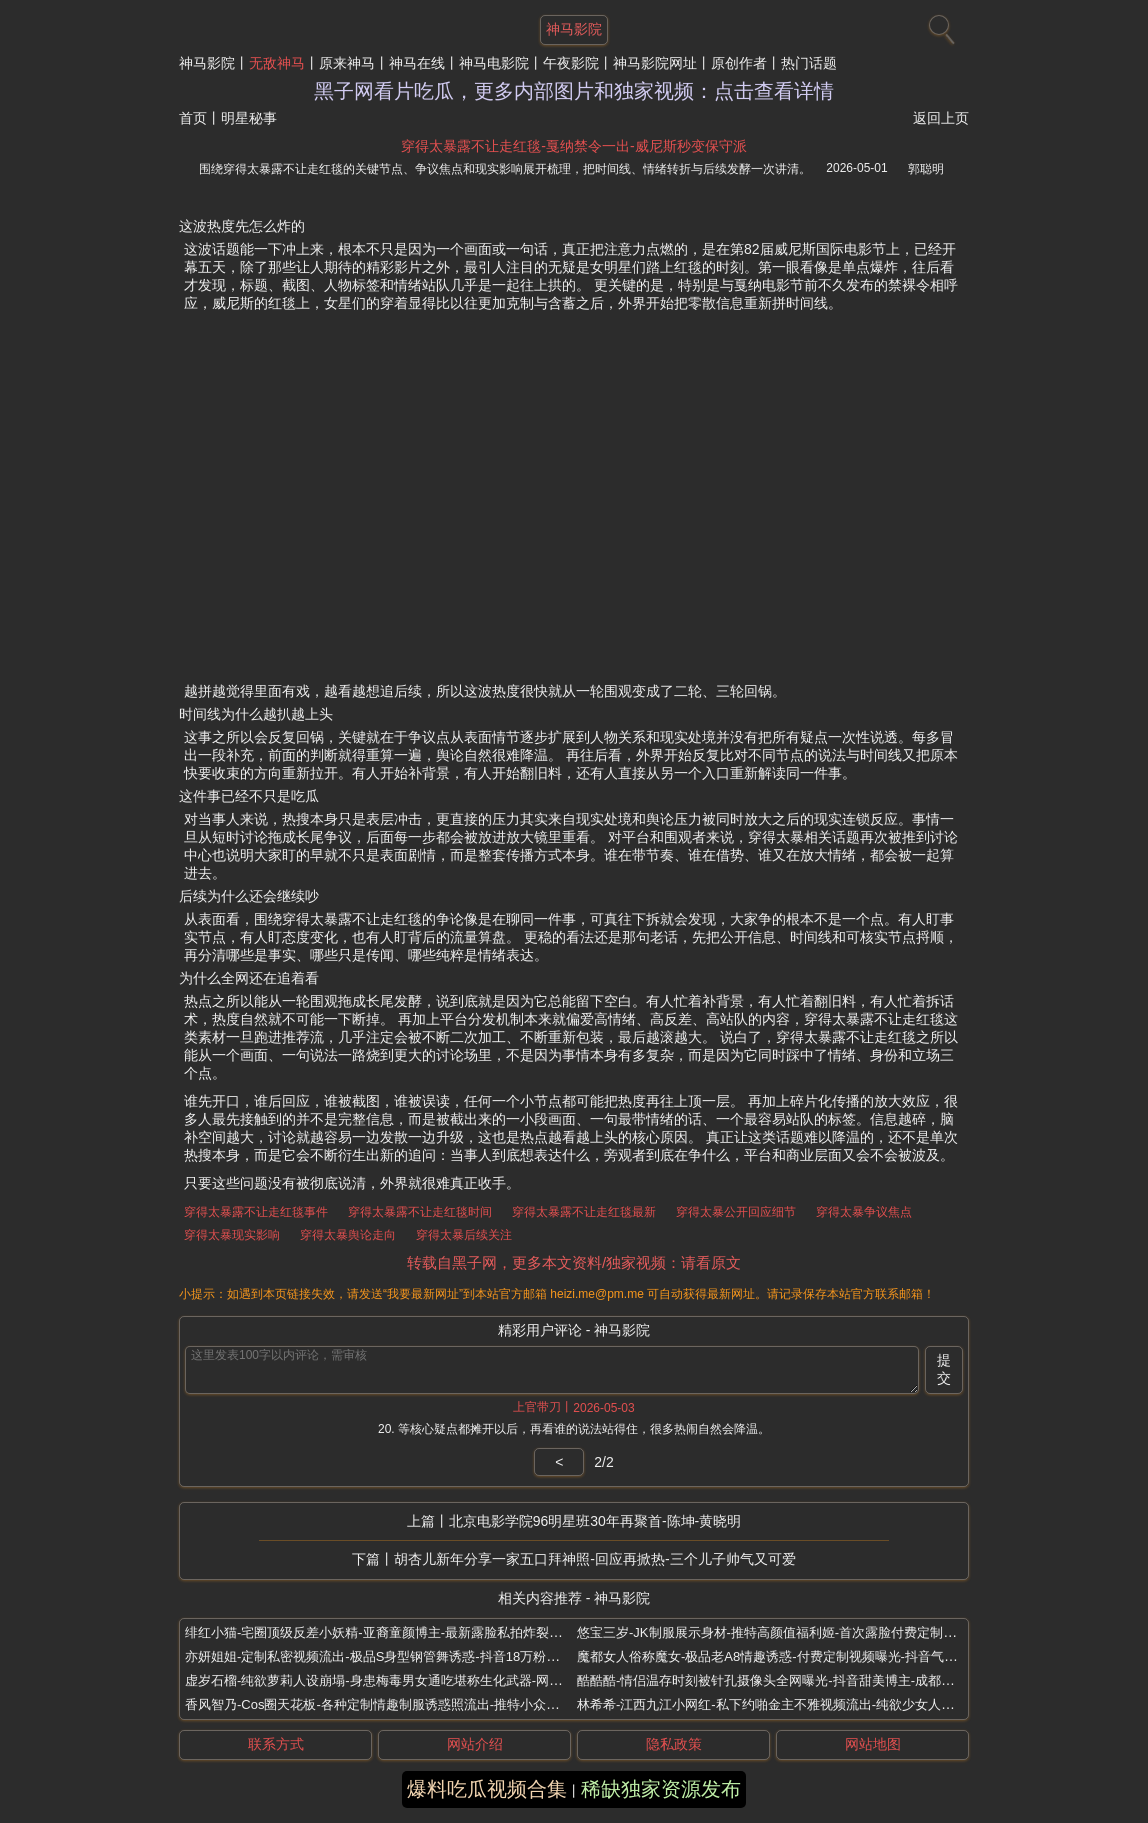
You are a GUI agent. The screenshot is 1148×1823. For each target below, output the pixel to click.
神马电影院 (494, 63)
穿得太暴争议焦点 (864, 1212)
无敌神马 (277, 63)
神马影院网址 (655, 63)
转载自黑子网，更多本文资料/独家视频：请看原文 (574, 1262)
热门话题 (809, 63)
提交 (944, 1369)
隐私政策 (674, 1744)
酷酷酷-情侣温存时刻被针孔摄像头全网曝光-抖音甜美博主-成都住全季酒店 (791, 1680)
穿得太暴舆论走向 (348, 1235)
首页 (193, 118)
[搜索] (939, 25)
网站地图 (873, 1744)
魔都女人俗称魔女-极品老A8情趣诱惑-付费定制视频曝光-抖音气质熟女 (780, 1656)
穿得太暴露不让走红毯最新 (584, 1212)
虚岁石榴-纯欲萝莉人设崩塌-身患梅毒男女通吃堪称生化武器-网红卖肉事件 (399, 1680)
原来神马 (347, 63)
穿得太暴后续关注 (464, 1235)
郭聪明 (926, 169)
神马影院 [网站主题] (574, 29)
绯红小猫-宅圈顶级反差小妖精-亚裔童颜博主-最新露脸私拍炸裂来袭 (380, 1632)
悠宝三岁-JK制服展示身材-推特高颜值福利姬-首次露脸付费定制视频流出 (786, 1632)
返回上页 (941, 118)
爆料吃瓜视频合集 (487, 1789)
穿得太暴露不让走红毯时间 (420, 1212)
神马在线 (417, 63)
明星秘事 (249, 118)
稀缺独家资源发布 (661, 1789)
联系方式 (276, 1744)
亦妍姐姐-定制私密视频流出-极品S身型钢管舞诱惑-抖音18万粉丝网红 (385, 1656)
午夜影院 (571, 63)
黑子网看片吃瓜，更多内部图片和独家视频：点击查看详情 (574, 91)
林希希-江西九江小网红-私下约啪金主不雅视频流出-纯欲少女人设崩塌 (778, 1704)
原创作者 (739, 63)
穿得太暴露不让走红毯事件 (256, 1212)
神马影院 (207, 63)
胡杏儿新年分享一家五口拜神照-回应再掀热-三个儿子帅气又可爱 (594, 1559)
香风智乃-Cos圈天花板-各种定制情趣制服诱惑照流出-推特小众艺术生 (385, 1704)
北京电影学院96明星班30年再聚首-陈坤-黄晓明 (595, 1521)
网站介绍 (475, 1744)
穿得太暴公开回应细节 (736, 1212)
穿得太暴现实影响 (232, 1235)
